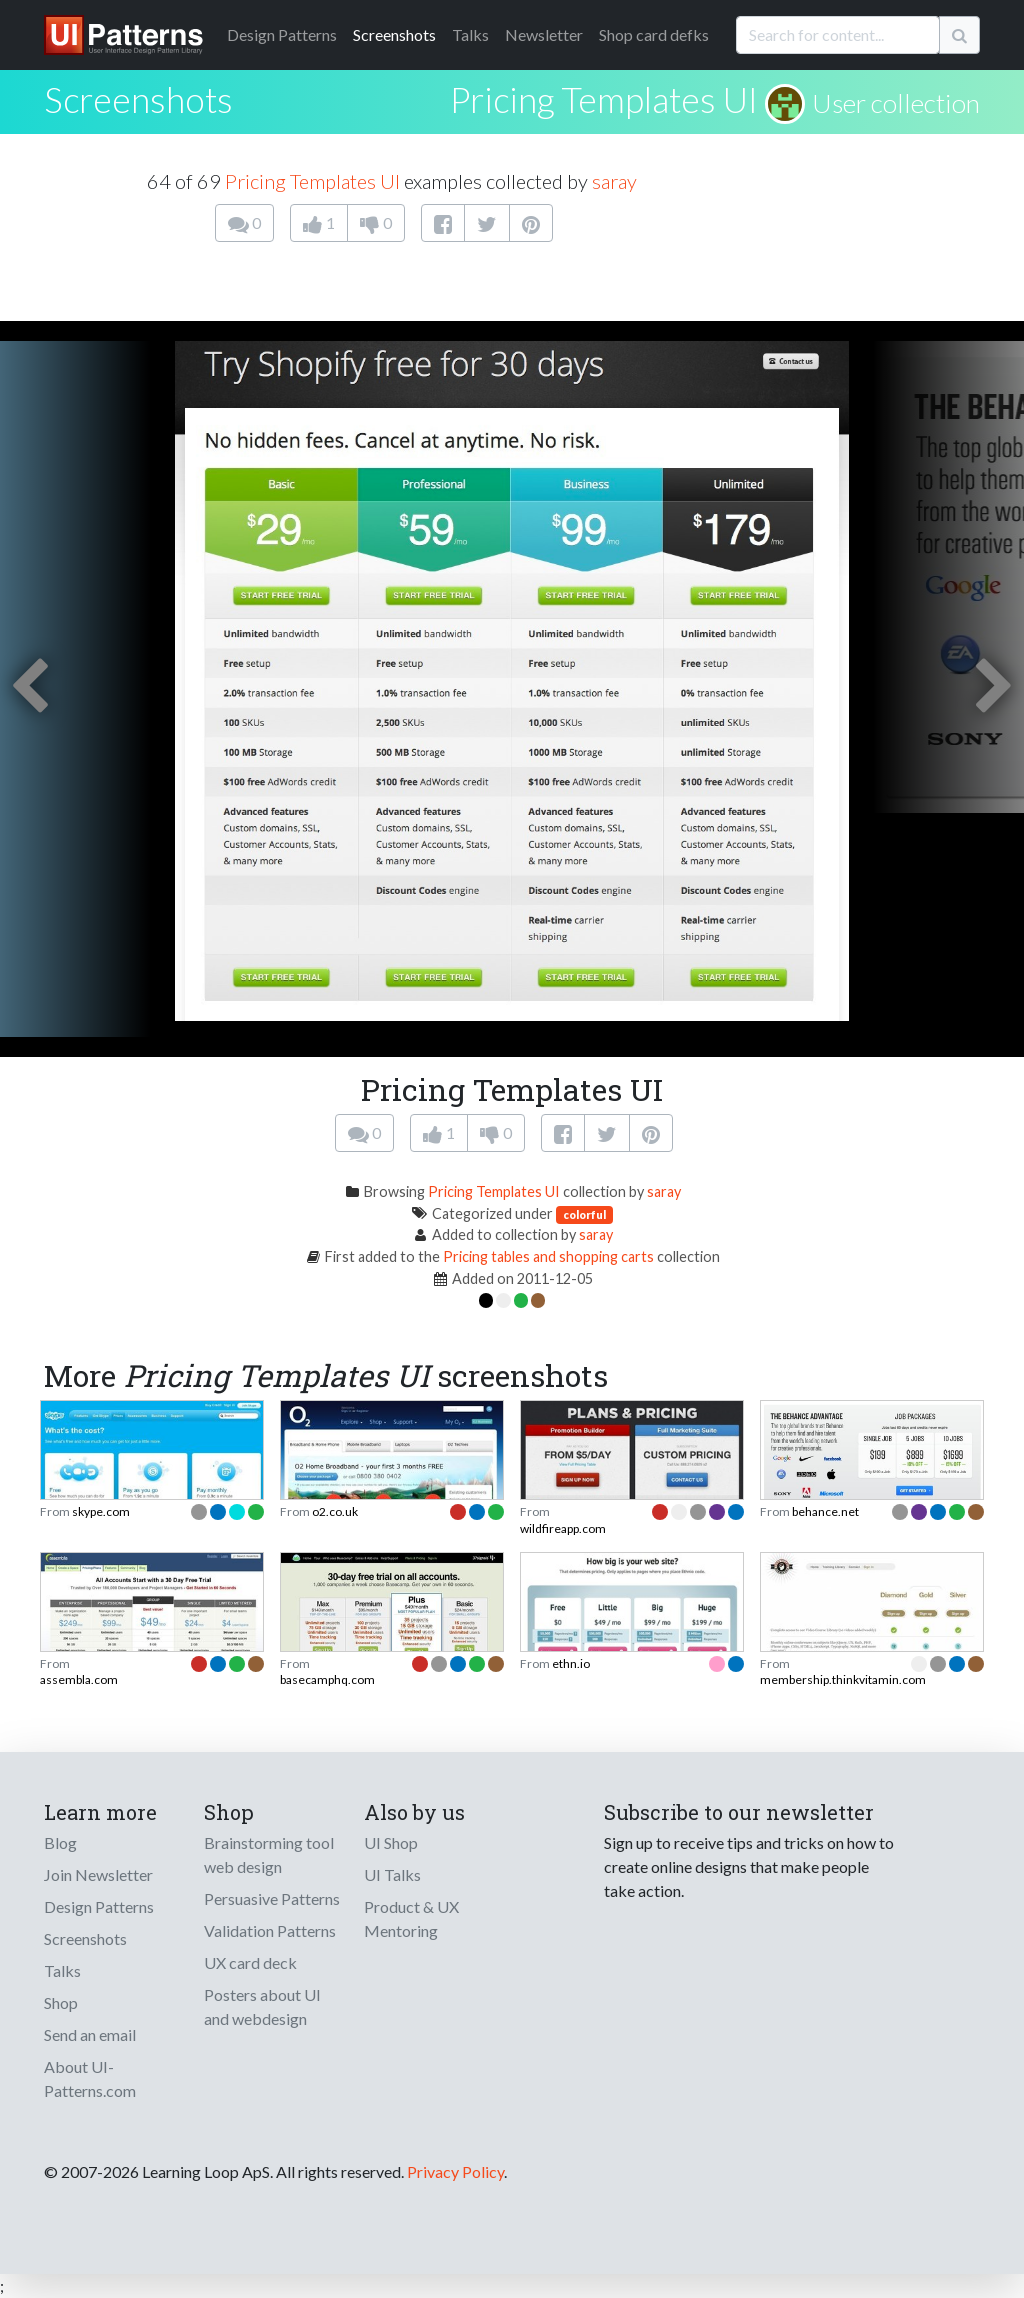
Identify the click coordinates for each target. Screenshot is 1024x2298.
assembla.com (79, 1679)
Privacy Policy (455, 2171)
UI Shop (391, 1842)
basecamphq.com (327, 1679)
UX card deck (250, 1962)
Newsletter (544, 34)
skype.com (101, 1511)
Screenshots (394, 34)
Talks (470, 34)
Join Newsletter (98, 1874)
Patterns (282, 34)
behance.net (825, 1511)
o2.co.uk (335, 1511)
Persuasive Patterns (272, 1898)
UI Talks (392, 1874)
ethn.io (571, 1663)
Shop (61, 2002)
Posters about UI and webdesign (262, 2006)
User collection (896, 103)
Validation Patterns (270, 1930)
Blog (60, 1842)
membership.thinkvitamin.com (843, 1679)
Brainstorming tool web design (269, 1854)
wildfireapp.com (563, 1528)
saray (614, 181)
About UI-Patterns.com (90, 2078)
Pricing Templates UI (604, 99)
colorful (584, 1214)
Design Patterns (99, 1906)
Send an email (90, 2034)
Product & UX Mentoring (411, 1918)
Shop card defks (654, 34)
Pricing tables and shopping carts (548, 1256)
